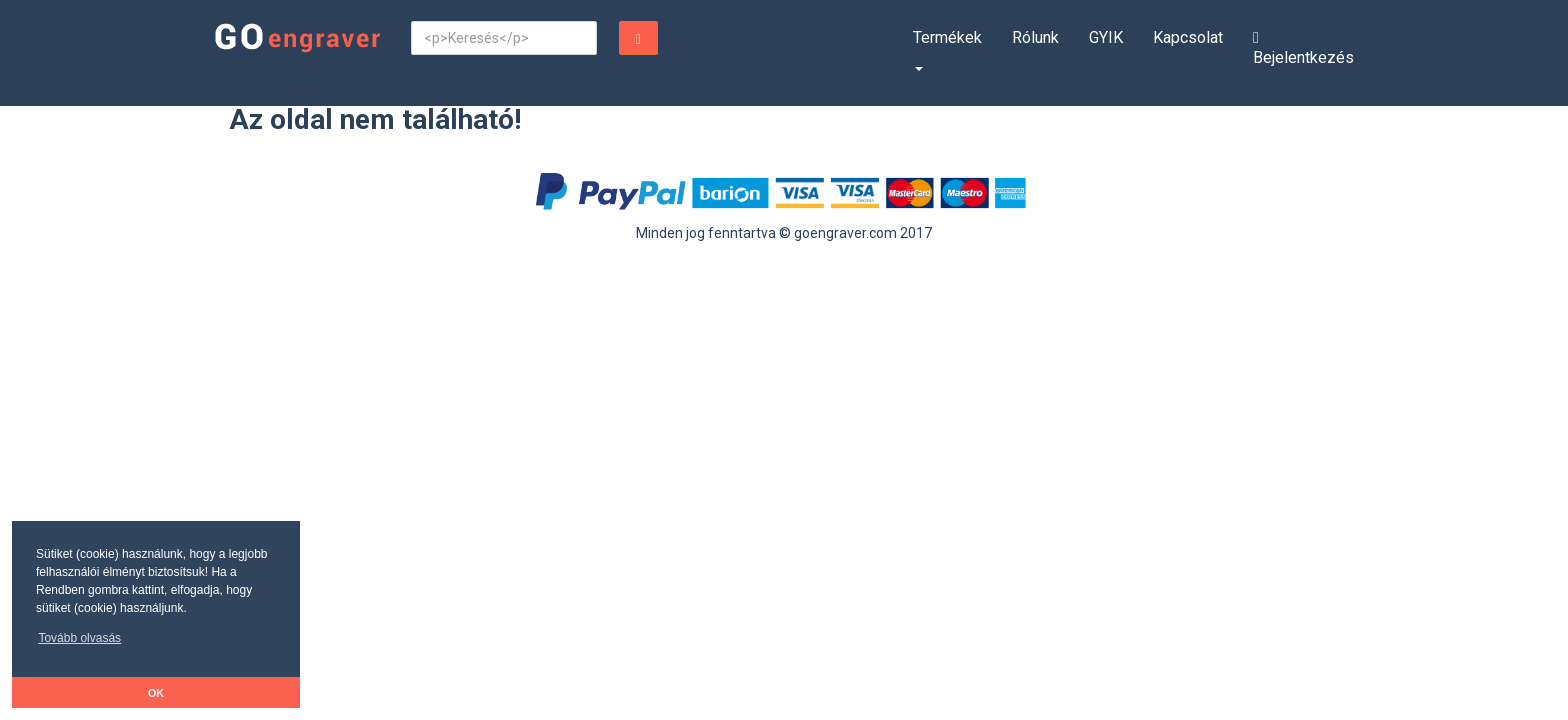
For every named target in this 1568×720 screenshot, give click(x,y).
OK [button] (156, 693)
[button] (80, 643)
